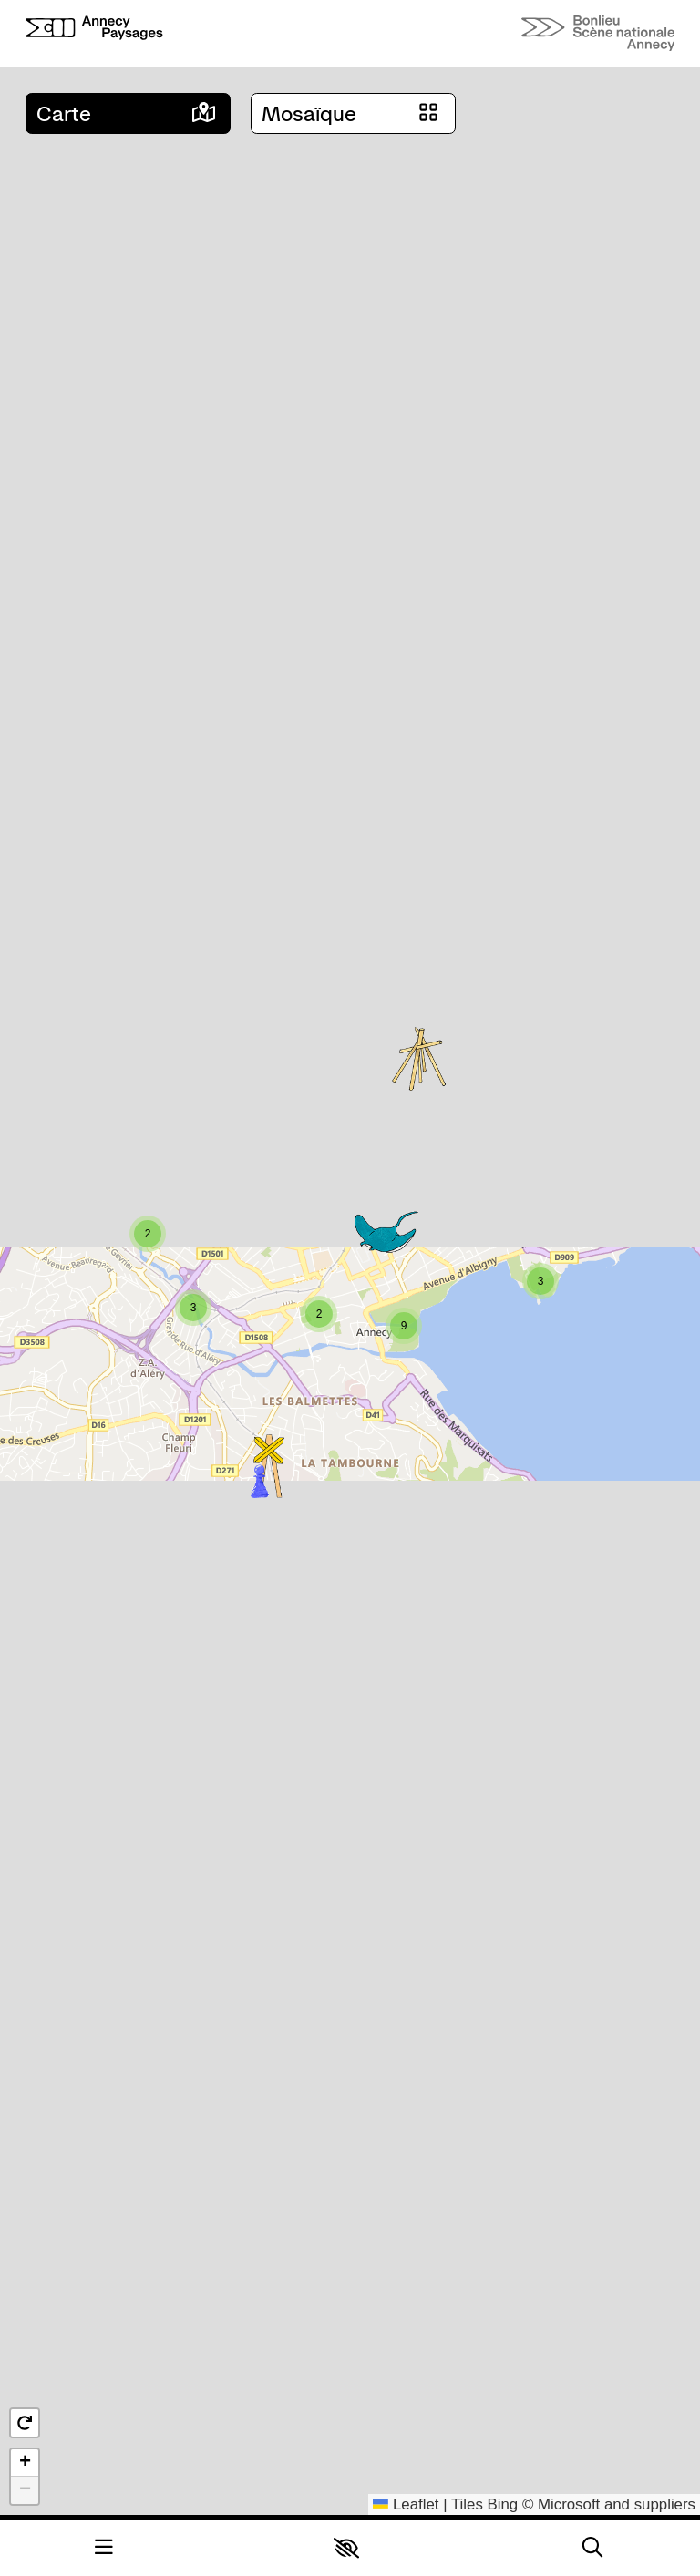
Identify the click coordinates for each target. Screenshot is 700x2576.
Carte (63, 114)
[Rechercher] (592, 2549)
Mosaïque (309, 114)
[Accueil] (94, 33)
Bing (503, 2504)
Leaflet (405, 2504)
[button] (346, 2548)
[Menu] (104, 2549)
